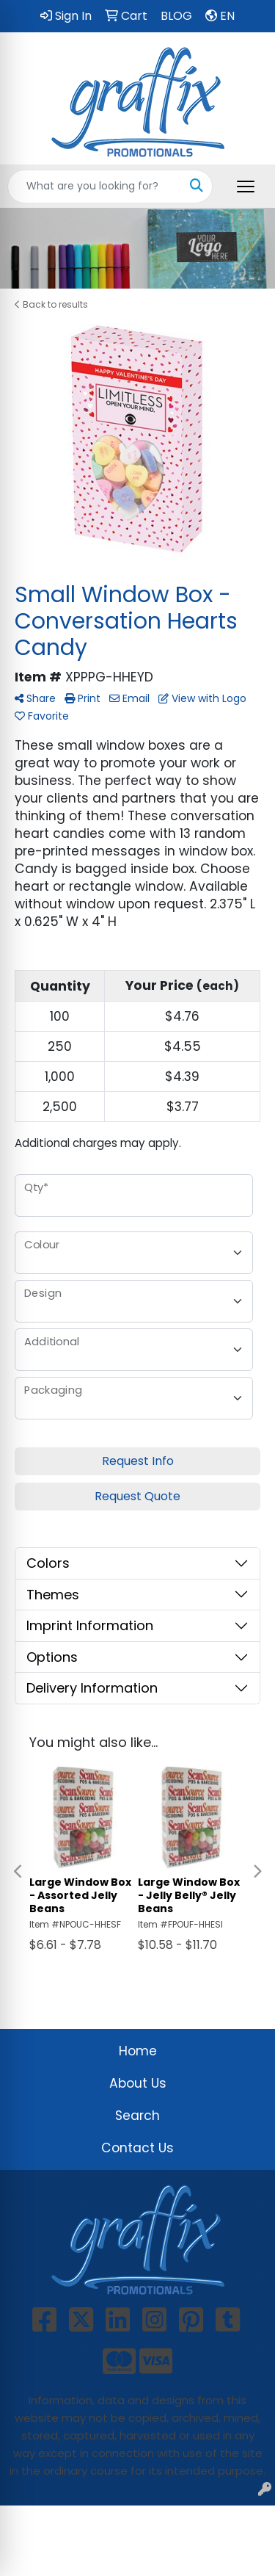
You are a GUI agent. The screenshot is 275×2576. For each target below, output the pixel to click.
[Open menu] (245, 186)
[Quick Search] (94, 186)
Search (137, 2115)
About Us (137, 2083)
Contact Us (137, 2148)
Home (138, 2051)
